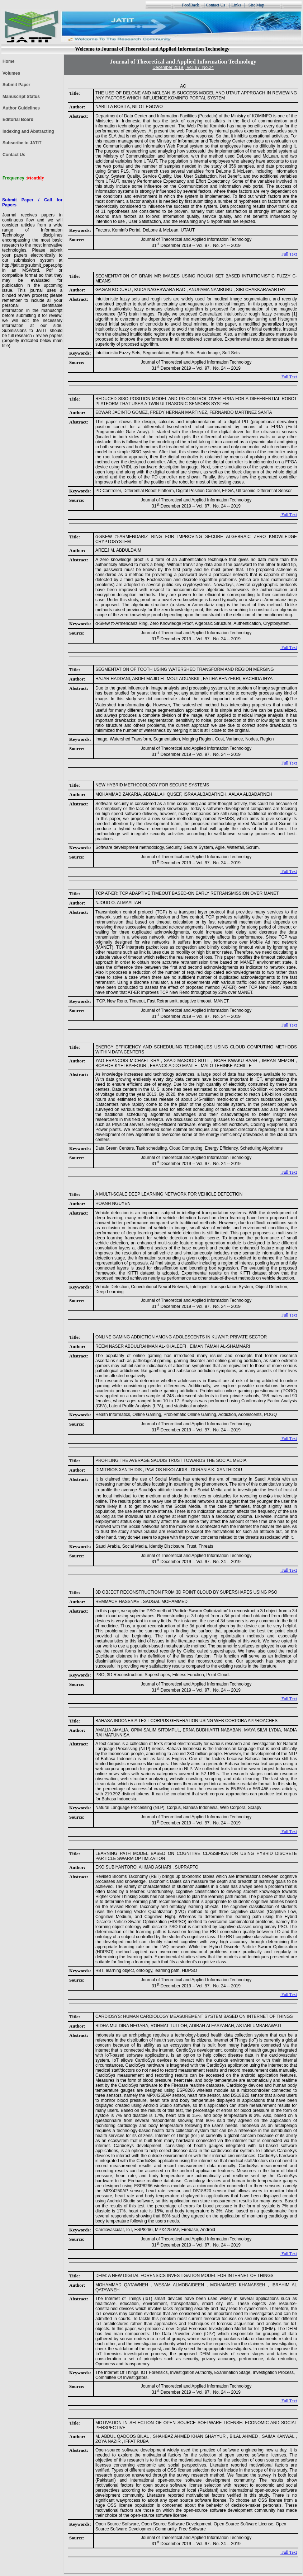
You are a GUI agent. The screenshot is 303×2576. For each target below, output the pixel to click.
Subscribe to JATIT (22, 142)
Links (236, 5)
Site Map (256, 5)
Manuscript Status (21, 96)
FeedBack (190, 5)
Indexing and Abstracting (28, 131)
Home (8, 61)
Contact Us (215, 5)
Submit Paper (16, 84)
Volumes (11, 73)
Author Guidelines (21, 108)
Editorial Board (18, 119)
